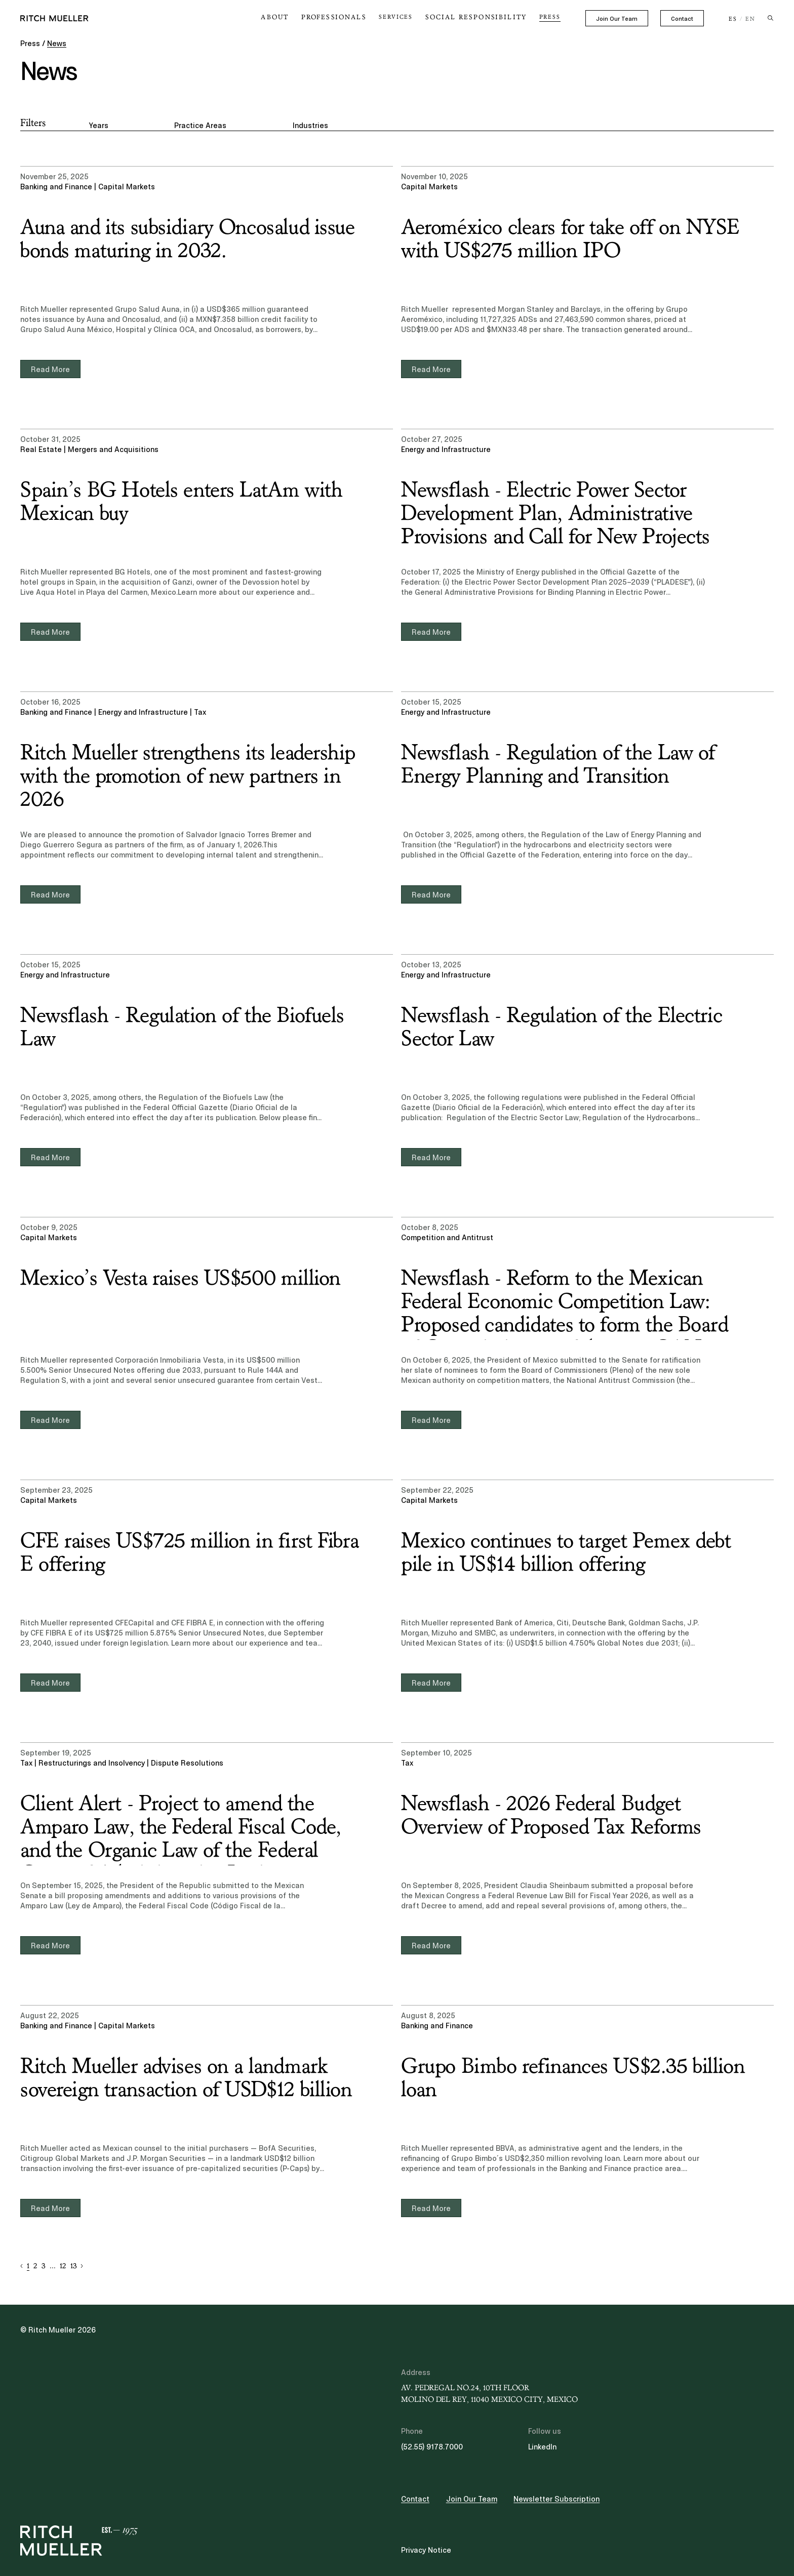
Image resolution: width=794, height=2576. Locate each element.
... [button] (53, 2266)
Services (408, 17)
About (296, 17)
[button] (21, 2266)
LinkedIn (542, 2447)
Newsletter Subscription (556, 2499)
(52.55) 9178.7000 (432, 2447)
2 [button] (35, 2266)
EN (750, 19)
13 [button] (73, 2266)
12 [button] (63, 2266)
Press (550, 17)
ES (733, 19)
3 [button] (43, 2266)
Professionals (350, 17)
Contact (682, 19)
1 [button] (28, 2266)
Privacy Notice (426, 2550)
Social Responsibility (482, 17)
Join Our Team (617, 19)
